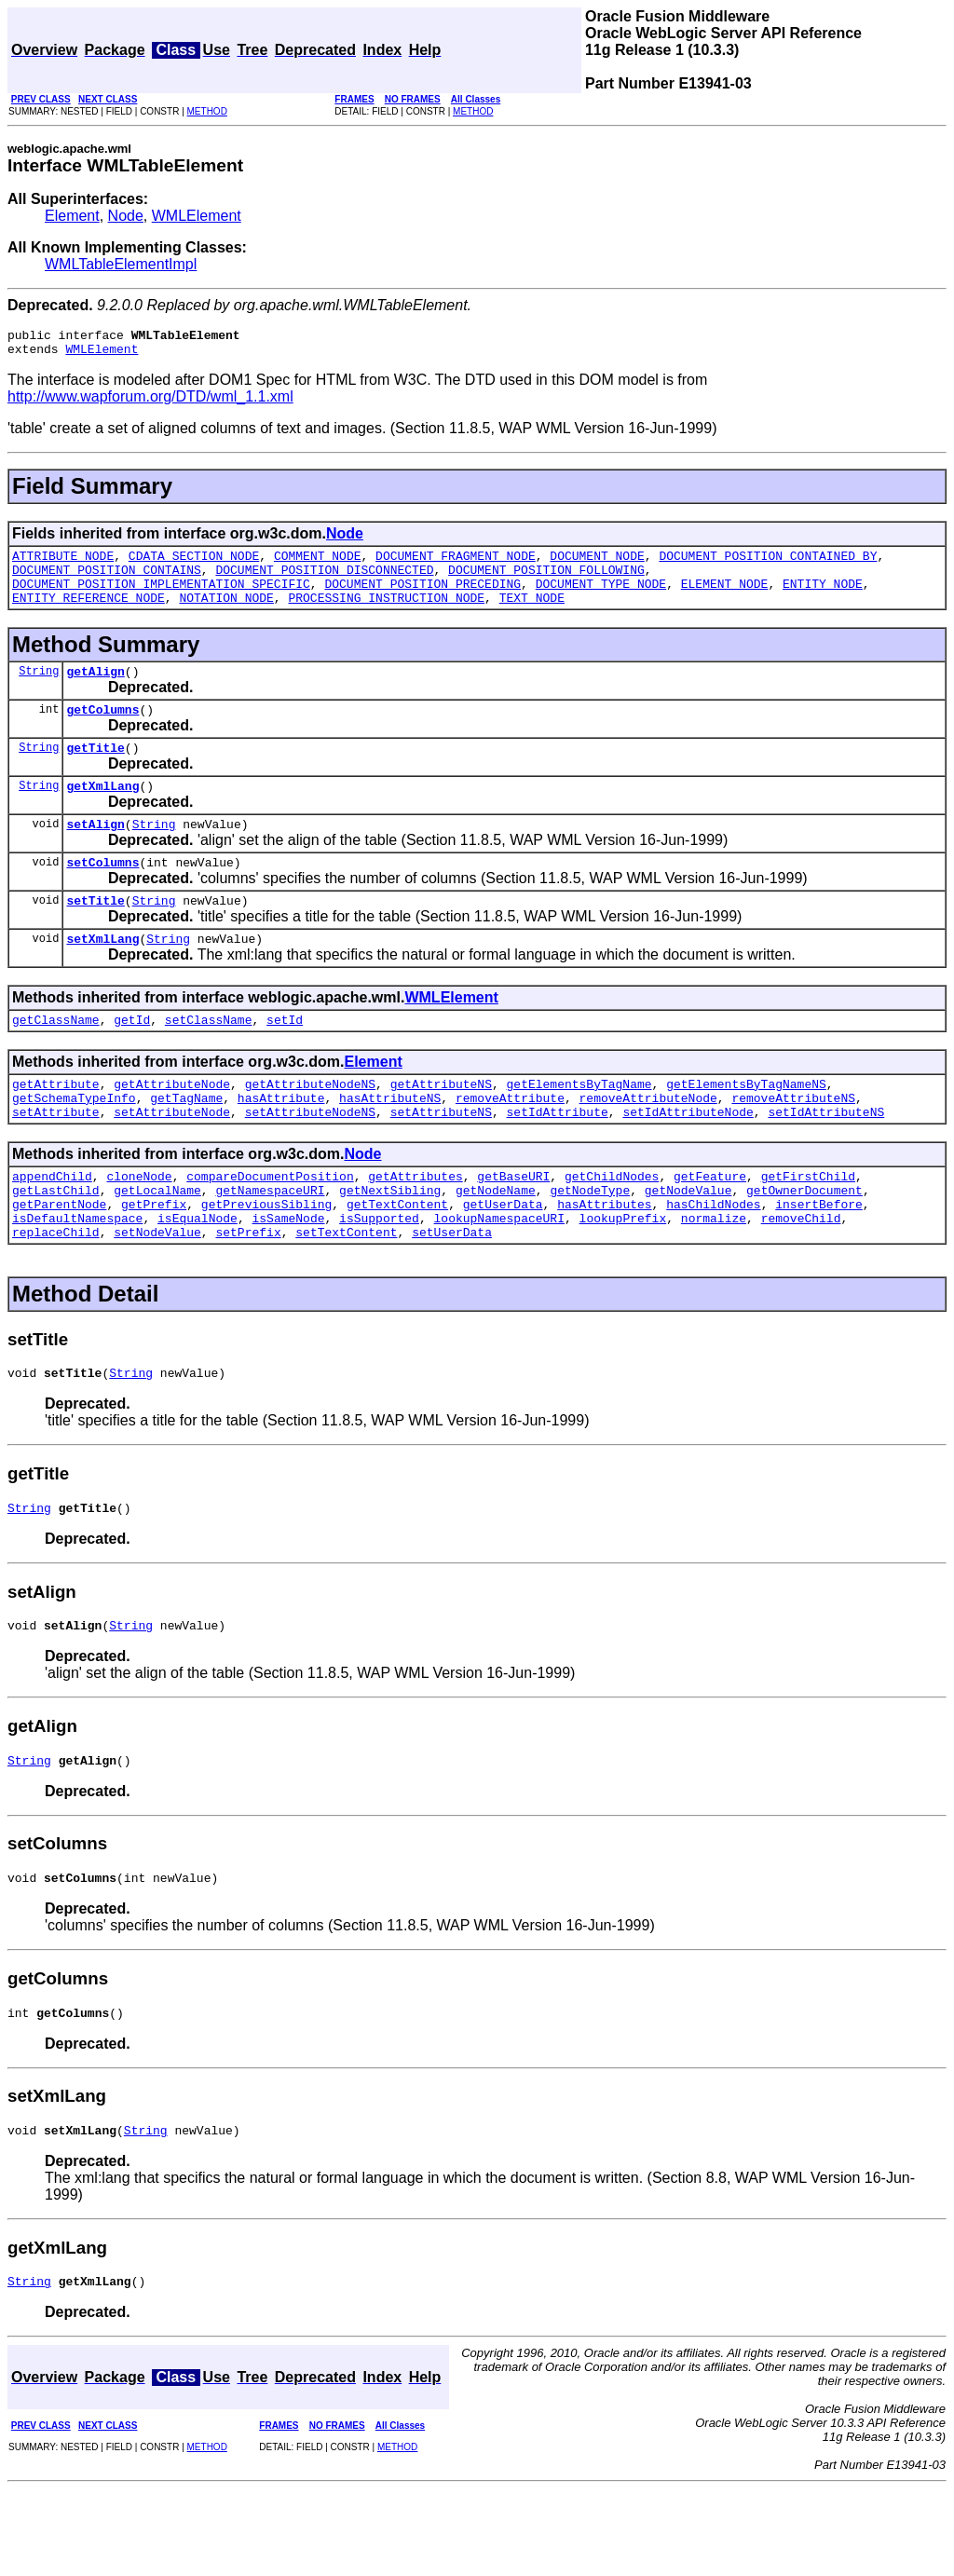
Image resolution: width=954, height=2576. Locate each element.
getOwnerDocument (804, 1245)
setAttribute (56, 1161)
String (39, 690)
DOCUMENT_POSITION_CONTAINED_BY (768, 563)
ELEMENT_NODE (725, 597)
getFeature (710, 1228)
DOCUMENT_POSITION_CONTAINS (106, 580)
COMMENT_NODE (317, 563)
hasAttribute (281, 1145)
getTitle (95, 772)
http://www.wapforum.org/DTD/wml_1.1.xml (150, 402)
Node (125, 216)
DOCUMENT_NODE (597, 563)
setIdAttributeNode (687, 1161)
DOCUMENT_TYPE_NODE (601, 597)
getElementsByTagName (578, 1128)
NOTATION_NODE (226, 614)
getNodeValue (688, 1245)
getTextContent (397, 1262)
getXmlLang (102, 813)
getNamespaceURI (269, 1245)
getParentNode (59, 1262)
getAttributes (415, 1228)
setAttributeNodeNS (310, 1161)
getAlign (95, 690)
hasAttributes (604, 1262)
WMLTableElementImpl (121, 264)
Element (72, 216)
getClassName (56, 1061)
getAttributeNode (172, 1128)
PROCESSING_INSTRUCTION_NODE (386, 614)
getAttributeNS (441, 1128)
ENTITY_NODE (823, 597)
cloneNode (138, 1228)
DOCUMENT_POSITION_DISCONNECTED (324, 580)
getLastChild (56, 1245)
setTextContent (346, 1296)
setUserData (452, 1296)
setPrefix (247, 1296)
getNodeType (590, 1245)
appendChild (52, 1228)
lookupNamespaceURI (498, 1279)
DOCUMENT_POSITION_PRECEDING (422, 597)
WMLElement (196, 216)
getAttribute (56, 1128)
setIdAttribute (556, 1161)
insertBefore (819, 1262)
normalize (713, 1279)
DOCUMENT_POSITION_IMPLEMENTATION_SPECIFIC (161, 597)
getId (132, 1061)
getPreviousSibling (266, 1262)
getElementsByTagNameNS (746, 1128)
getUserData (503, 1262)
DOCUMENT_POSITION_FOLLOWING (546, 580)
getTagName (186, 1145)
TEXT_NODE (532, 614)
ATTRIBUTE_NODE (63, 563)
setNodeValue (157, 1296)
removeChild (801, 1279)
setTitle (95, 936)
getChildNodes (612, 1228)
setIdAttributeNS (826, 1161)
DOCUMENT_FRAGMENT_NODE (455, 563)
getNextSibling (390, 1245)
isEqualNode (197, 1279)
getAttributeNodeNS (310, 1128)
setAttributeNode (172, 1161)
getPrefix (153, 1262)
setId (284, 1061)
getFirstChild (808, 1228)
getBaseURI (513, 1228)
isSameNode (288, 1279)
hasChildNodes (713, 1262)
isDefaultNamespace (77, 1279)
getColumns (102, 731)
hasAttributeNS (390, 1145)
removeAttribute (510, 1145)
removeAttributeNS (793, 1145)
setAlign (95, 854)
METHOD (207, 111)
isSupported (379, 1279)
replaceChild (56, 1296)
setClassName (208, 1061)
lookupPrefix (623, 1279)
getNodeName (496, 1245)
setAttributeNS (441, 1161)
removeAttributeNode (648, 1145)
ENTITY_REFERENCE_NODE (88, 614)
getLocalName (157, 1245)
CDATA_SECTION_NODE (194, 563)
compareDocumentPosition (269, 1228)
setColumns (102, 895)
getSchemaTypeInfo (74, 1145)
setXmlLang (102, 977)
